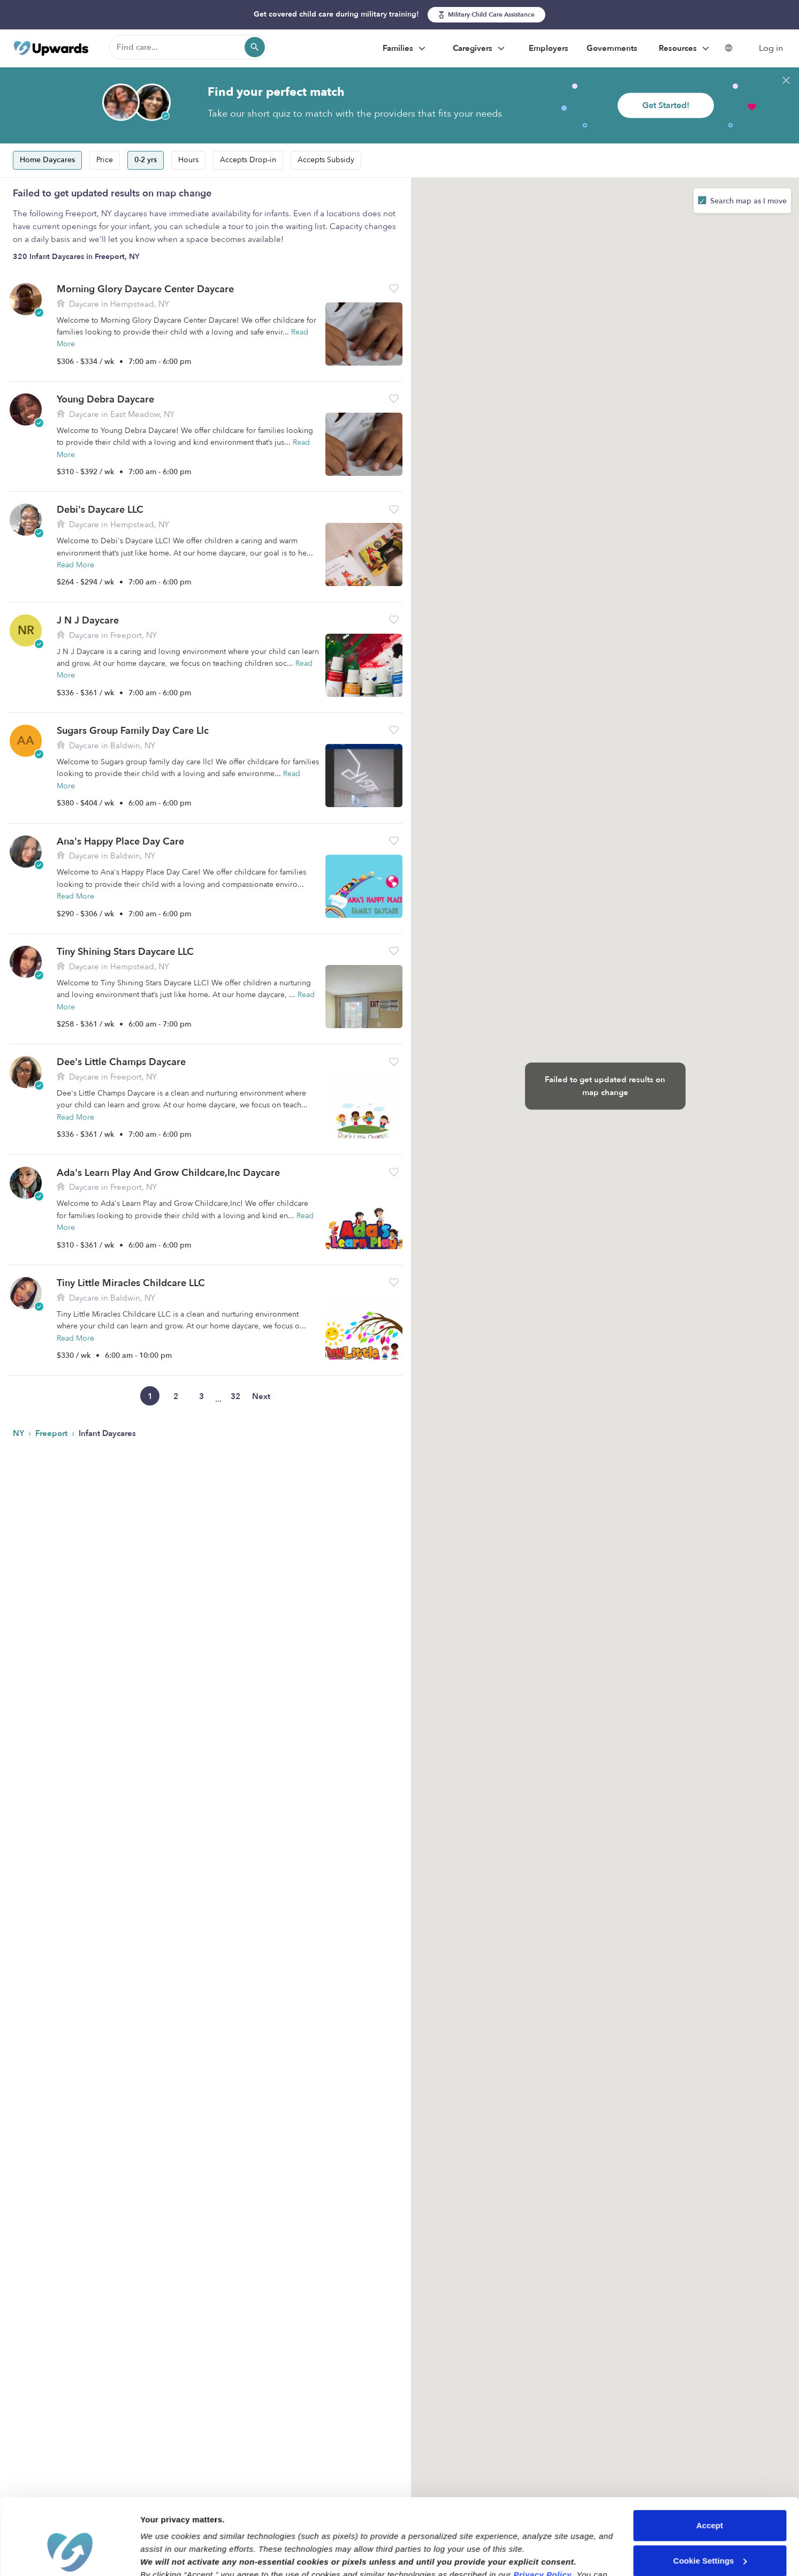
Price (104, 160)
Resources (685, 48)
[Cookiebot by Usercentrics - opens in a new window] (69, 2555)
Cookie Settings (710, 2498)
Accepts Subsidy (326, 160)
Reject (709, 2533)
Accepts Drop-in (248, 160)
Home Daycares (47, 160)
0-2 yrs (145, 160)
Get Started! (665, 105)
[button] (393, 288)
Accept (709, 2463)
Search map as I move (747, 201)
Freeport (52, 1433)
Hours (188, 160)
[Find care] (188, 47)
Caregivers (480, 48)
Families (405, 48)
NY (19, 1433)
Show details (165, 2554)
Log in (771, 48)
